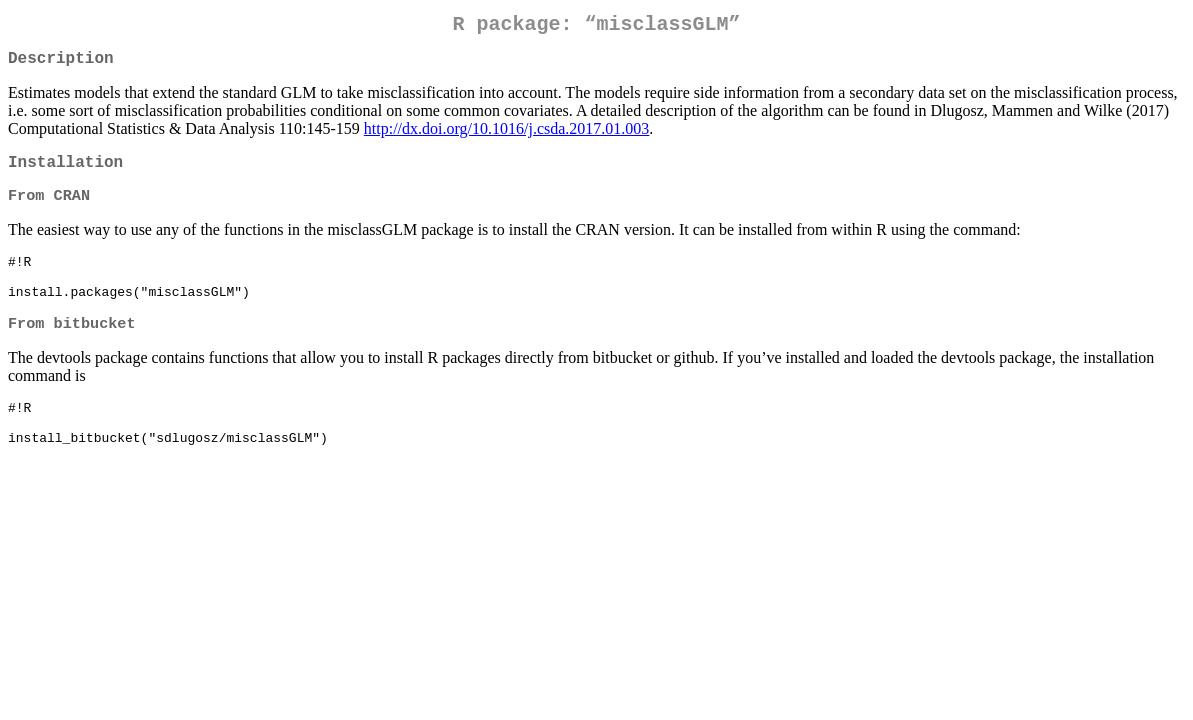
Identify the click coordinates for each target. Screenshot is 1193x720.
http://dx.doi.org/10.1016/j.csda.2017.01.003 (506, 136)
